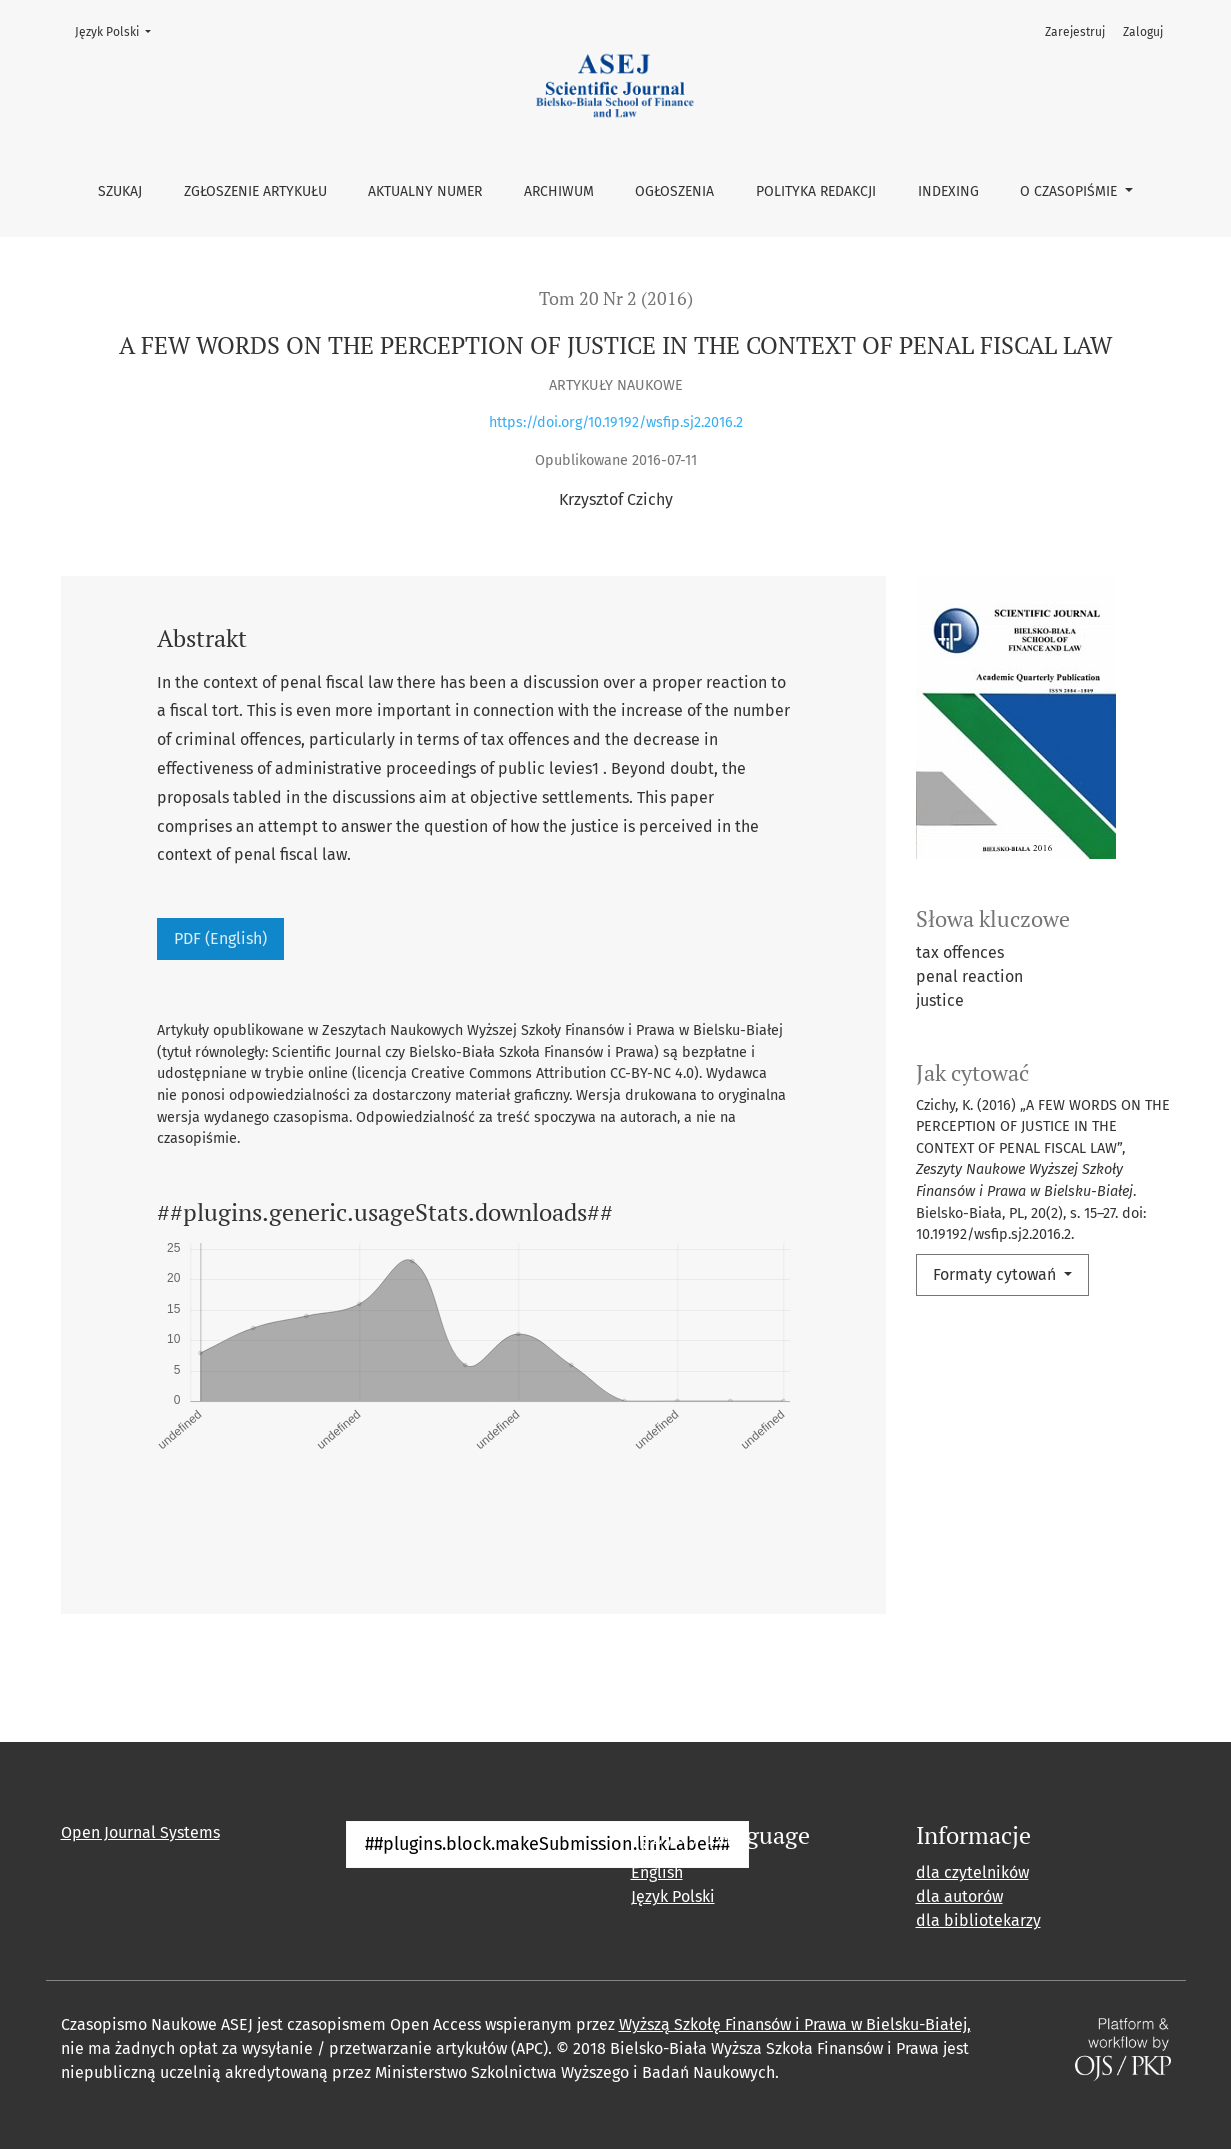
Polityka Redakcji (816, 191)
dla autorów (959, 1896)
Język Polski (119, 30)
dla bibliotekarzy (978, 1920)
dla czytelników (972, 1872)
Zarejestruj (1075, 32)
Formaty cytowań (996, 1274)
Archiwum (559, 191)
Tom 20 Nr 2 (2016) (616, 298)
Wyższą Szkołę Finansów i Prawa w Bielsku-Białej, (795, 2024)
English (657, 1872)
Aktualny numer (425, 191)
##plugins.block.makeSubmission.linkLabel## (547, 1844)
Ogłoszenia (674, 191)
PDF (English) (220, 938)
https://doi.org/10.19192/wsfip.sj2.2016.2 (616, 422)
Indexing (948, 191)
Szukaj (120, 191)
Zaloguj (1143, 32)
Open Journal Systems (140, 1832)
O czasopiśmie (1070, 191)
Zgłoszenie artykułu (255, 191)
